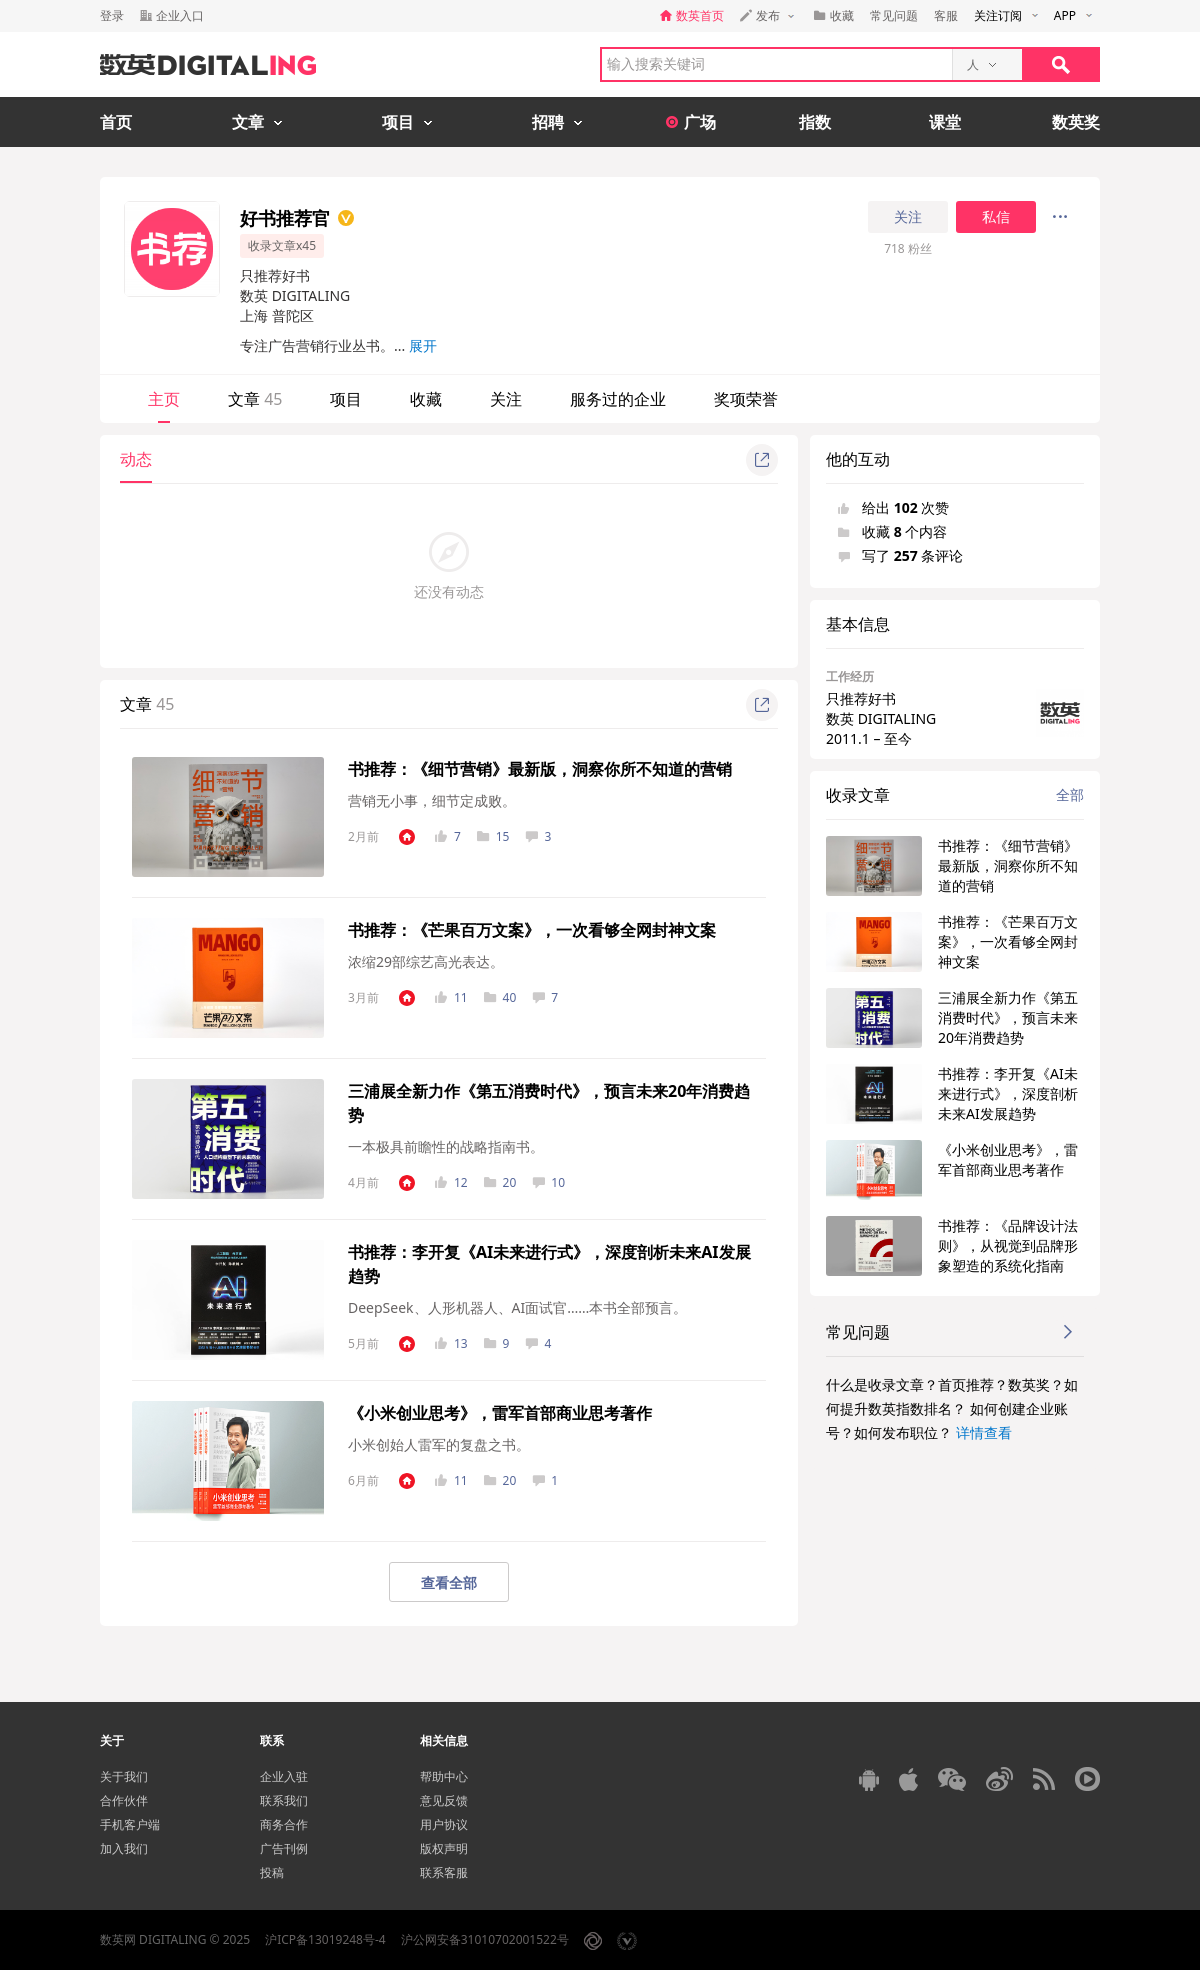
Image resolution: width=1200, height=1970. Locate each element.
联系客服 (444, 1872)
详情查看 (984, 1432)
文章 (255, 399)
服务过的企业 (618, 399)
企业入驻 (284, 1776)
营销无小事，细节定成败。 (432, 800)
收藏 (426, 399)
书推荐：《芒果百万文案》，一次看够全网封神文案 (532, 930)
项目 (346, 399)
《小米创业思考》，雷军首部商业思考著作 (500, 1413)
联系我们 (284, 1800)
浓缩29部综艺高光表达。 (426, 961)
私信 (996, 217)
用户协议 (444, 1824)
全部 (1070, 794)
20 (500, 1182)
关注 (908, 217)
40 (500, 997)
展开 (423, 345)
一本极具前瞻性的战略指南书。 (446, 1146)
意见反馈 (444, 1800)
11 (451, 997)
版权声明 (444, 1848)
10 (548, 1182)
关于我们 (124, 1776)
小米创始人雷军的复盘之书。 (439, 1444)
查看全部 (449, 1582)
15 (493, 836)
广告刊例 (284, 1848)
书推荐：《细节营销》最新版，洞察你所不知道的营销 (540, 769)
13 (451, 1343)
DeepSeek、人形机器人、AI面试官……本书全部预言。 (517, 1307)
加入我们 (124, 1848)
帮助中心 (444, 1776)
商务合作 (284, 1824)
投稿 (272, 1872)
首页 (116, 122)
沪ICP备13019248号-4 (325, 1939)
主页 (164, 399)
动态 (136, 459)
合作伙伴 (124, 1800)
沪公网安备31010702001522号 (485, 1939)
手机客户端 (130, 1824)
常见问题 (894, 15)
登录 (112, 15)
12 (451, 1182)
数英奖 (1076, 122)
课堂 (945, 122)
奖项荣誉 (746, 399)
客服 (946, 15)
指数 (815, 122)
